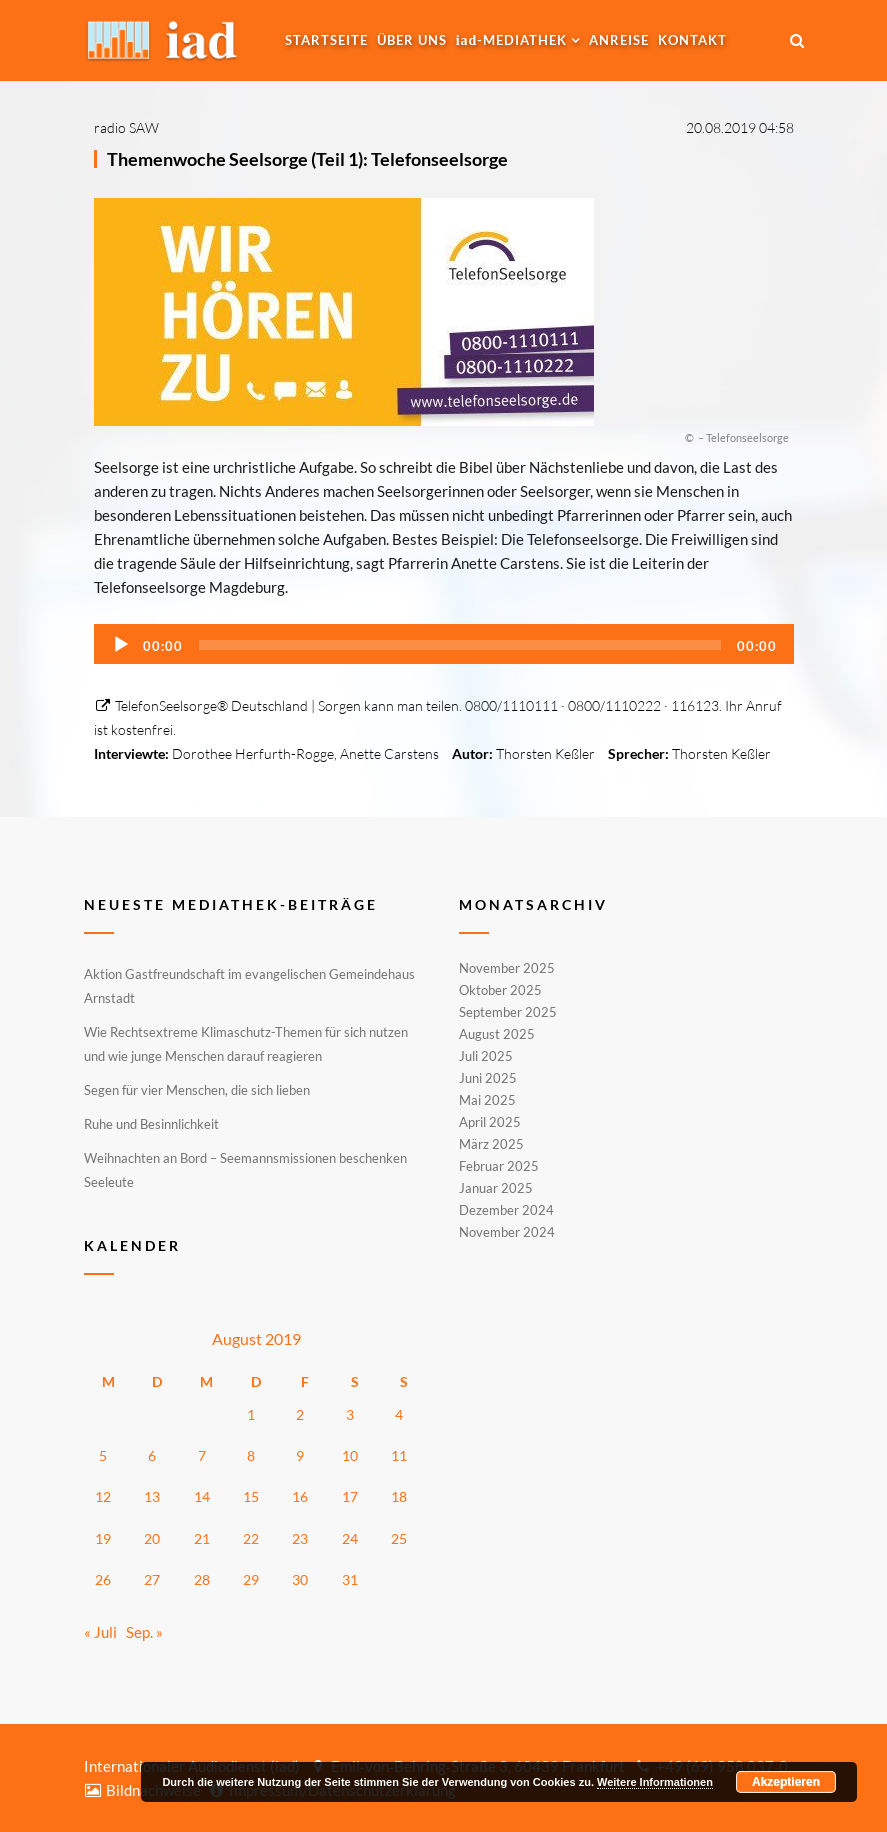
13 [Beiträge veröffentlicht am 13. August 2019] (152, 1496)
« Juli (100, 1632)
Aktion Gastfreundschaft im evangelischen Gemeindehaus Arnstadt (249, 986)
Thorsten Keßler (545, 753)
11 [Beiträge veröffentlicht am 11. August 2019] (399, 1455)
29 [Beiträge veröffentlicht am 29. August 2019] (251, 1579)
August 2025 (497, 1034)
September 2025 (508, 1012)
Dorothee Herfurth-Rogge (253, 753)
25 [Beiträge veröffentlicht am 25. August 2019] (399, 1538)
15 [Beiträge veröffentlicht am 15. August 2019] (251, 1496)
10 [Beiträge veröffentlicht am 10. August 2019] (350, 1455)
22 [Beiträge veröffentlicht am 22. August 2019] (251, 1538)
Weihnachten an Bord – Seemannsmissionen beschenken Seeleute (245, 1170)
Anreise (619, 40)
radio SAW (126, 127)
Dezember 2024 (506, 1210)
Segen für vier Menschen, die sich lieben (197, 1090)
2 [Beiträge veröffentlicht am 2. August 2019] (300, 1414)
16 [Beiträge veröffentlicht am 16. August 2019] (300, 1496)
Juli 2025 (486, 1056)
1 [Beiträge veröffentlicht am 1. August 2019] (251, 1414)
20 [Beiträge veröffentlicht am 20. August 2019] (152, 1538)
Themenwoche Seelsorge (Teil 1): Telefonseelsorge (307, 159)
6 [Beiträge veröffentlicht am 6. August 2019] (152, 1455)
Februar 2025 (499, 1166)
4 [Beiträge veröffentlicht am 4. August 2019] (399, 1414)
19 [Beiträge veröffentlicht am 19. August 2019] (103, 1538)
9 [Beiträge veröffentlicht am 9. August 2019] (300, 1455)
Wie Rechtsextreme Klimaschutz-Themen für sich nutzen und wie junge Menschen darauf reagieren (246, 1044)
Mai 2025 (487, 1100)
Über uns (412, 40)
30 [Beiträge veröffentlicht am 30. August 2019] (300, 1579)
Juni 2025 (488, 1078)
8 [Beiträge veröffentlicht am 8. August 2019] (251, 1455)
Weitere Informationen (655, 1782)
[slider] (460, 645)
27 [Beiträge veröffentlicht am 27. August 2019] (152, 1579)
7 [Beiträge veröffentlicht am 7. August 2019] (202, 1455)
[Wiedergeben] (121, 645)
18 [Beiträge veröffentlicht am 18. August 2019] (399, 1496)
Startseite (326, 40)
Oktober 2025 (500, 990)
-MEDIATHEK (512, 40)
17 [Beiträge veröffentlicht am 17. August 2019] (350, 1496)
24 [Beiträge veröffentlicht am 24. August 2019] (350, 1538)
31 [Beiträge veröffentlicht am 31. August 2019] (350, 1579)
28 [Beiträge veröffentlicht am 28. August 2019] (202, 1579)
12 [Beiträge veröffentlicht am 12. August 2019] (103, 1496)
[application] (444, 644)
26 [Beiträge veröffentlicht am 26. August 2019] (103, 1579)
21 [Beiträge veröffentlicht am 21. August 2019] (202, 1538)
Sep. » (144, 1632)
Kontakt (692, 40)
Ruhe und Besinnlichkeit (151, 1124)
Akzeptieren (786, 1782)
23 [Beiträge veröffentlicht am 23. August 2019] (300, 1538)
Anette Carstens (389, 753)
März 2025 (491, 1144)
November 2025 (507, 969)
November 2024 (507, 1231)
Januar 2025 (496, 1188)
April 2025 (490, 1122)
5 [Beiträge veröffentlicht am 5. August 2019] (103, 1455)
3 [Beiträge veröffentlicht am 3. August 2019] (350, 1414)
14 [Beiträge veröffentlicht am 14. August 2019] (202, 1496)
